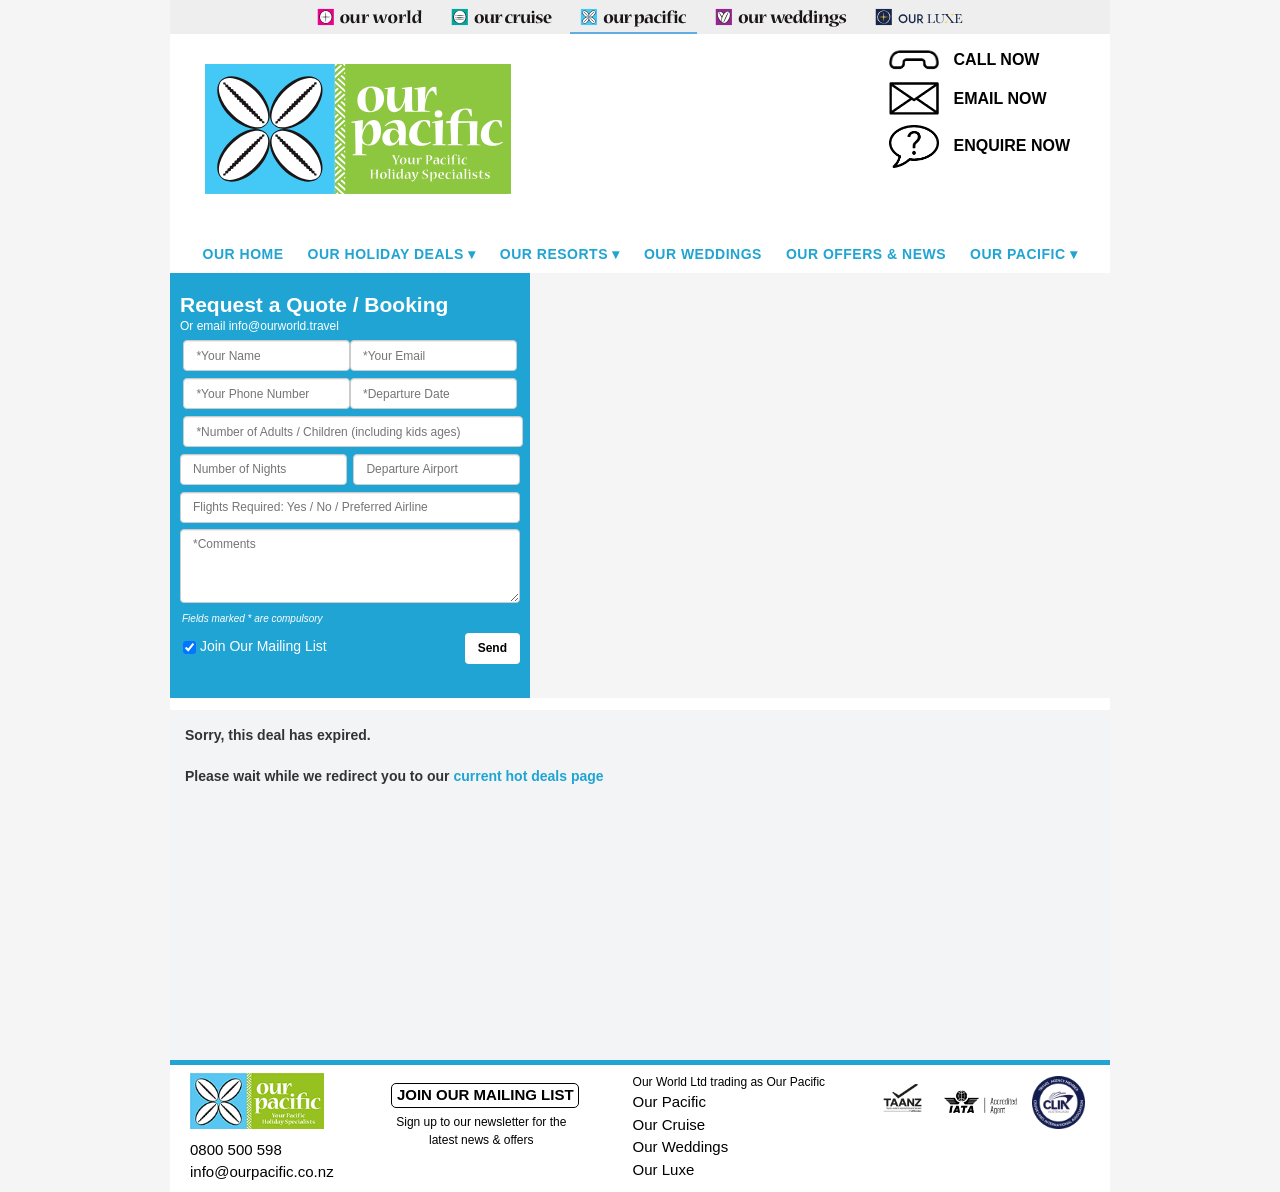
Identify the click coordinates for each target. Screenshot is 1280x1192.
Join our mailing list (485, 1094)
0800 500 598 (236, 1149)
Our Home (243, 254)
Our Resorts (554, 254)
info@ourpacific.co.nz (262, 1171)
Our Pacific (1017, 254)
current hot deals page (528, 776)
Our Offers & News (866, 254)
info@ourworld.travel (284, 326)
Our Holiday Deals (386, 254)
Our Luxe (664, 1169)
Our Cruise (669, 1124)
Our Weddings (703, 254)
